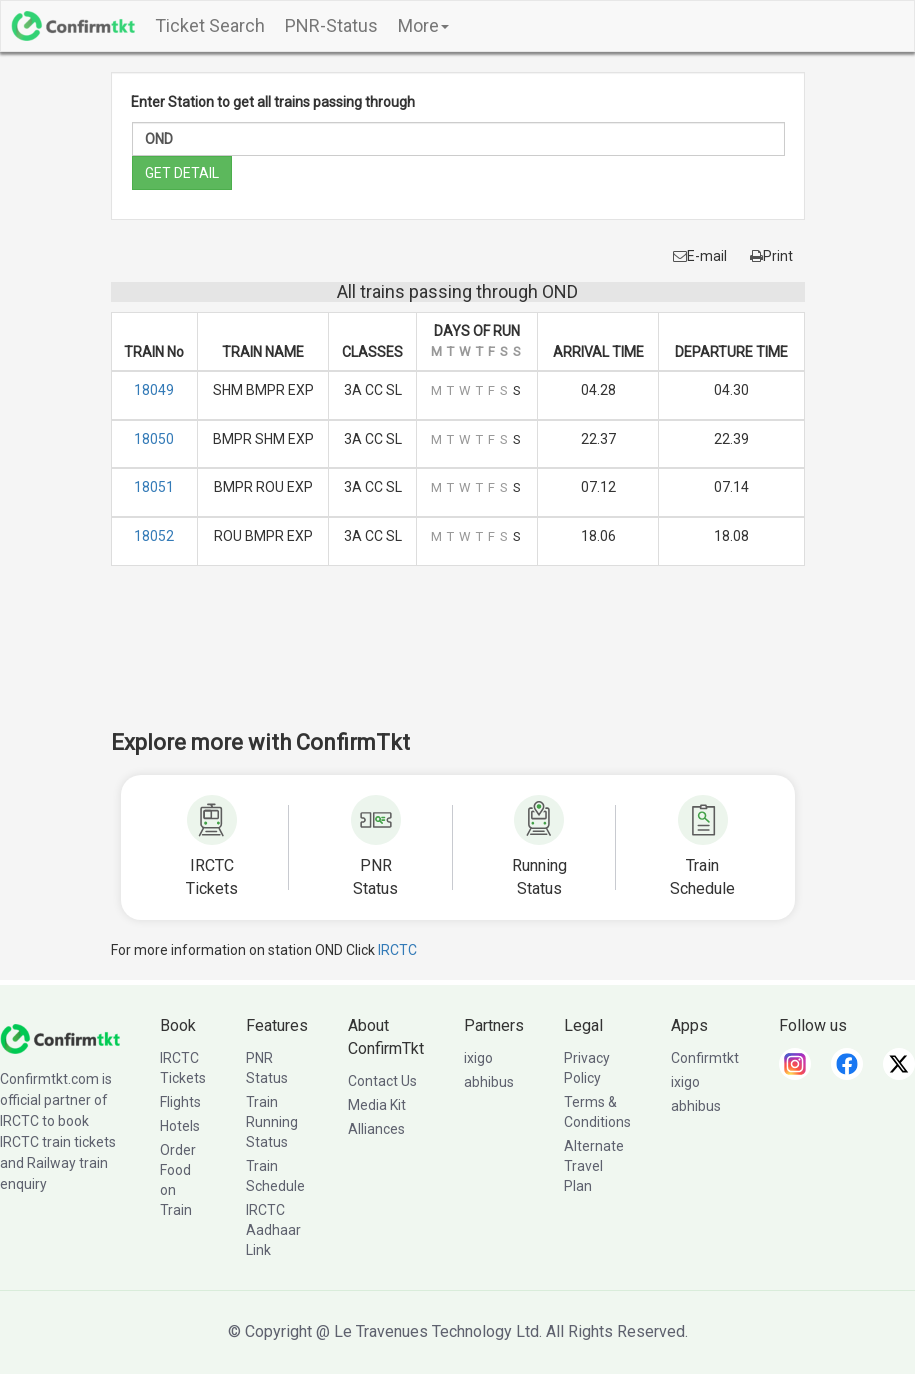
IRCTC (397, 950)
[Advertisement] (475, 661)
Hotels (180, 1126)
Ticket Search (210, 25)
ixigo (478, 1058)
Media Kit (377, 1105)
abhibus (489, 1082)
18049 (154, 390)
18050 (154, 439)
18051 (154, 487)
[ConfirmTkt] (60, 1038)
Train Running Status (272, 1122)
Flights (180, 1102)
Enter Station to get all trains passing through (273, 102)
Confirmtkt (705, 1058)
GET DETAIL (182, 173)
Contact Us (382, 1081)
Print (771, 256)
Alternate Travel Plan (594, 1166)
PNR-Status (331, 25)
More (423, 25)
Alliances (376, 1129)
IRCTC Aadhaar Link (273, 1230)
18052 (154, 536)
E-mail (700, 256)
